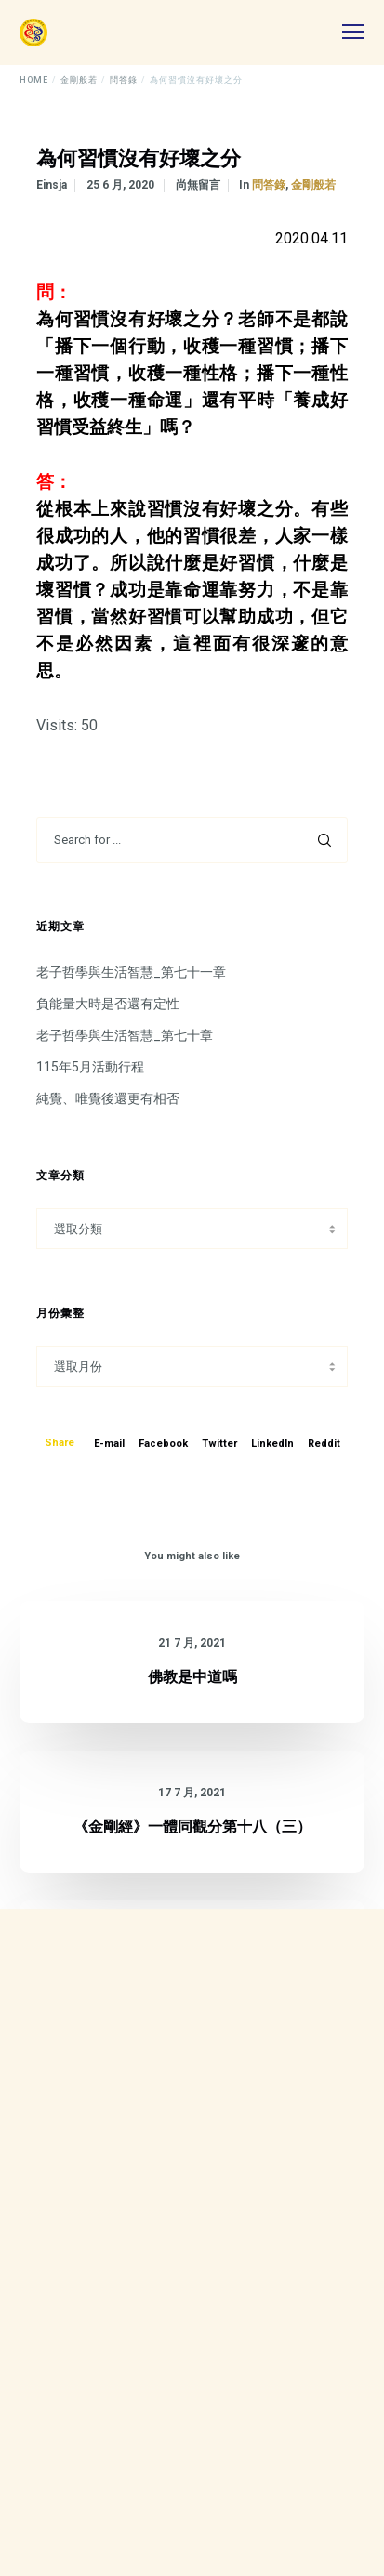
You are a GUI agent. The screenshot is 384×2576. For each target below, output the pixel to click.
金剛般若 (313, 184)
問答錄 (268, 184)
